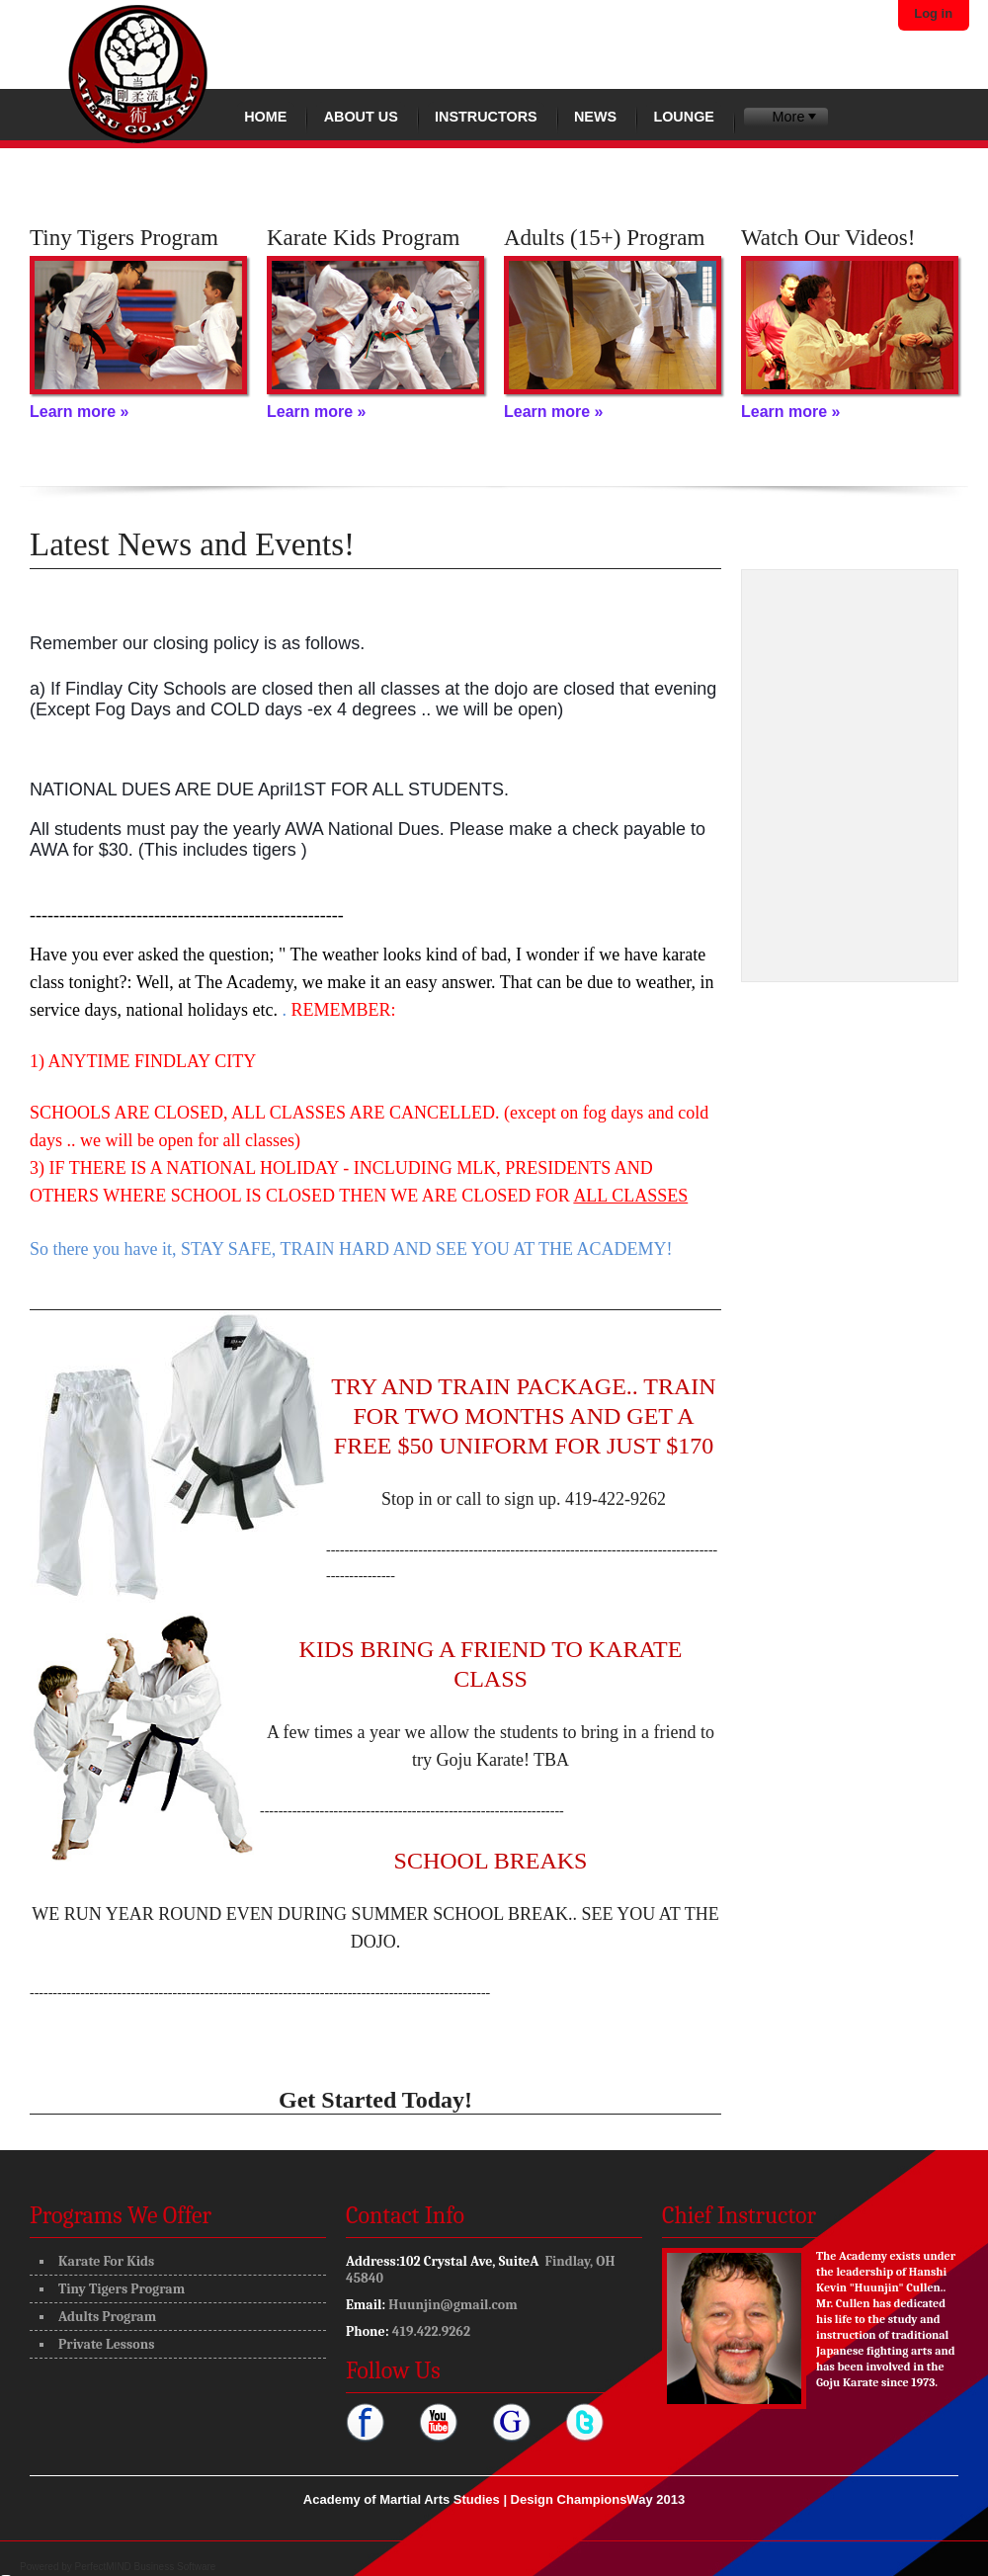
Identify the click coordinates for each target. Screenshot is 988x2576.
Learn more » (79, 411)
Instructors (486, 117)
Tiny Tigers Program (121, 2289)
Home (265, 117)
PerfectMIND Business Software (145, 2566)
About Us (361, 117)
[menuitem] (786, 117)
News (595, 117)
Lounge (683, 117)
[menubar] (786, 117)
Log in (933, 13)
